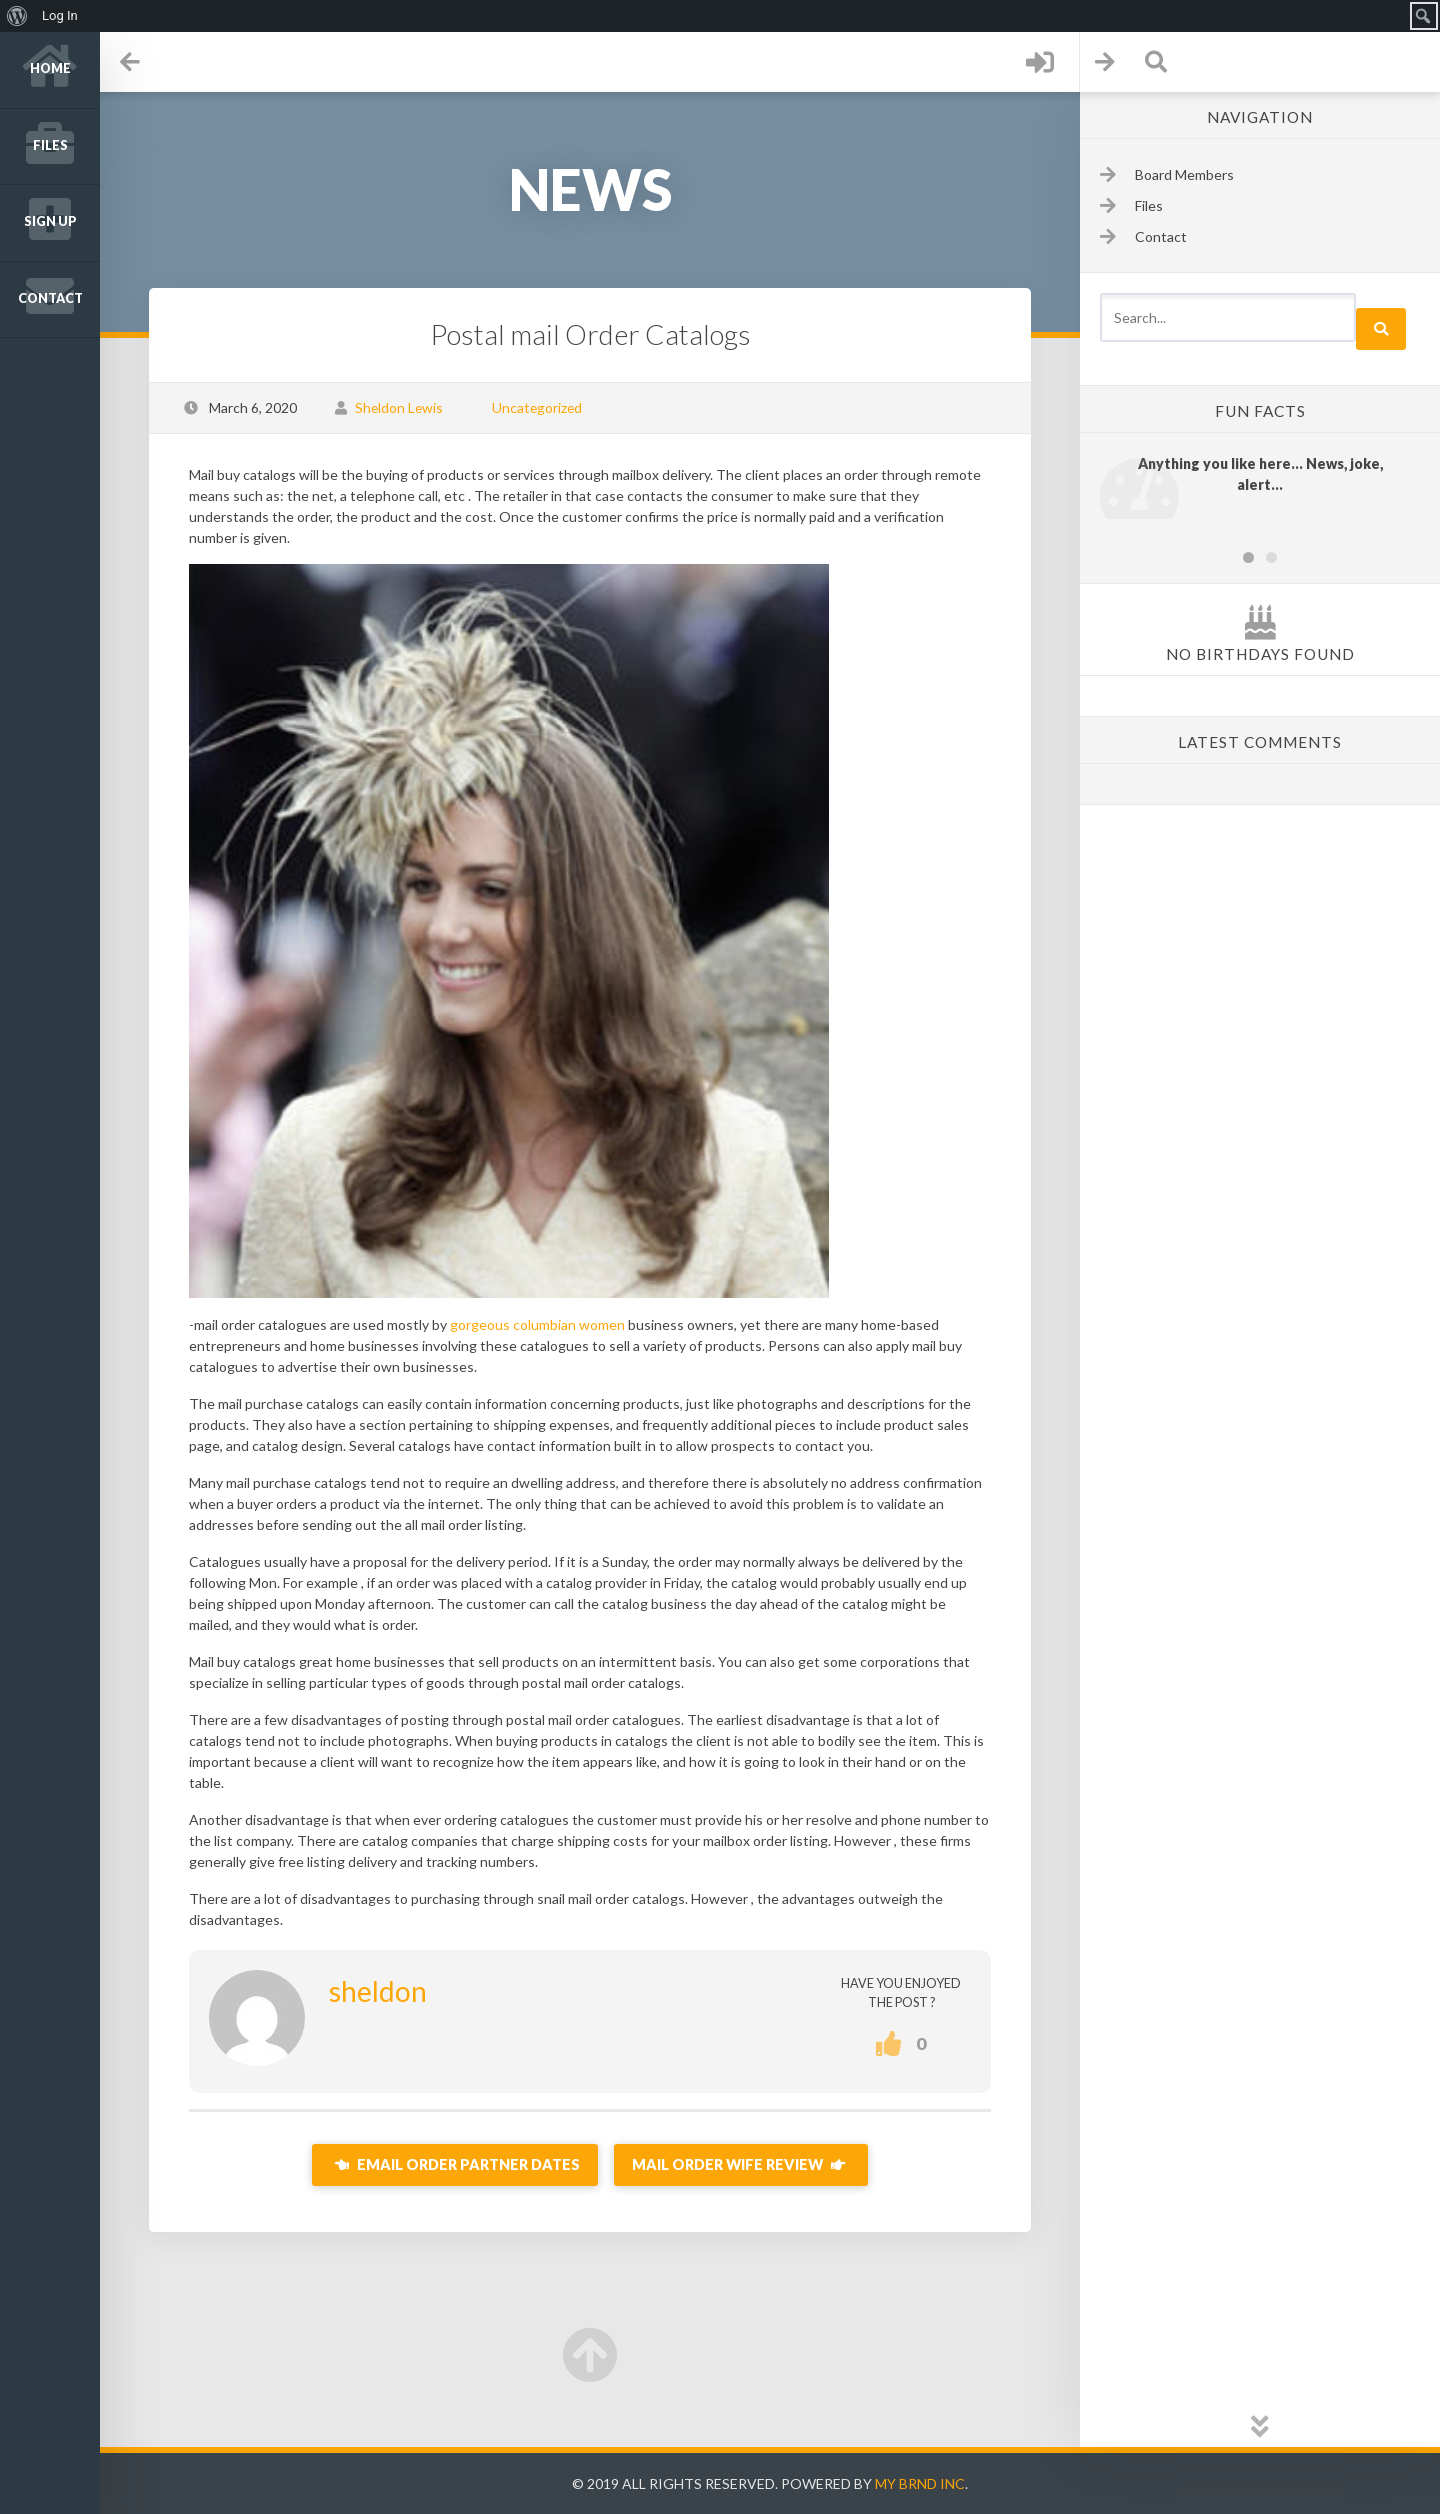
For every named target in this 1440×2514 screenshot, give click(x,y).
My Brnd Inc (920, 2483)
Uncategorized (537, 407)
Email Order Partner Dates (455, 2164)
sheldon (378, 1991)
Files (50, 145)
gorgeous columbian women (537, 1324)
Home (50, 68)
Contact (50, 298)
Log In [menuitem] (60, 15)
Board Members (1184, 174)
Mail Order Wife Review (741, 2164)
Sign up (50, 221)
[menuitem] (17, 16)
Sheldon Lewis (399, 407)
